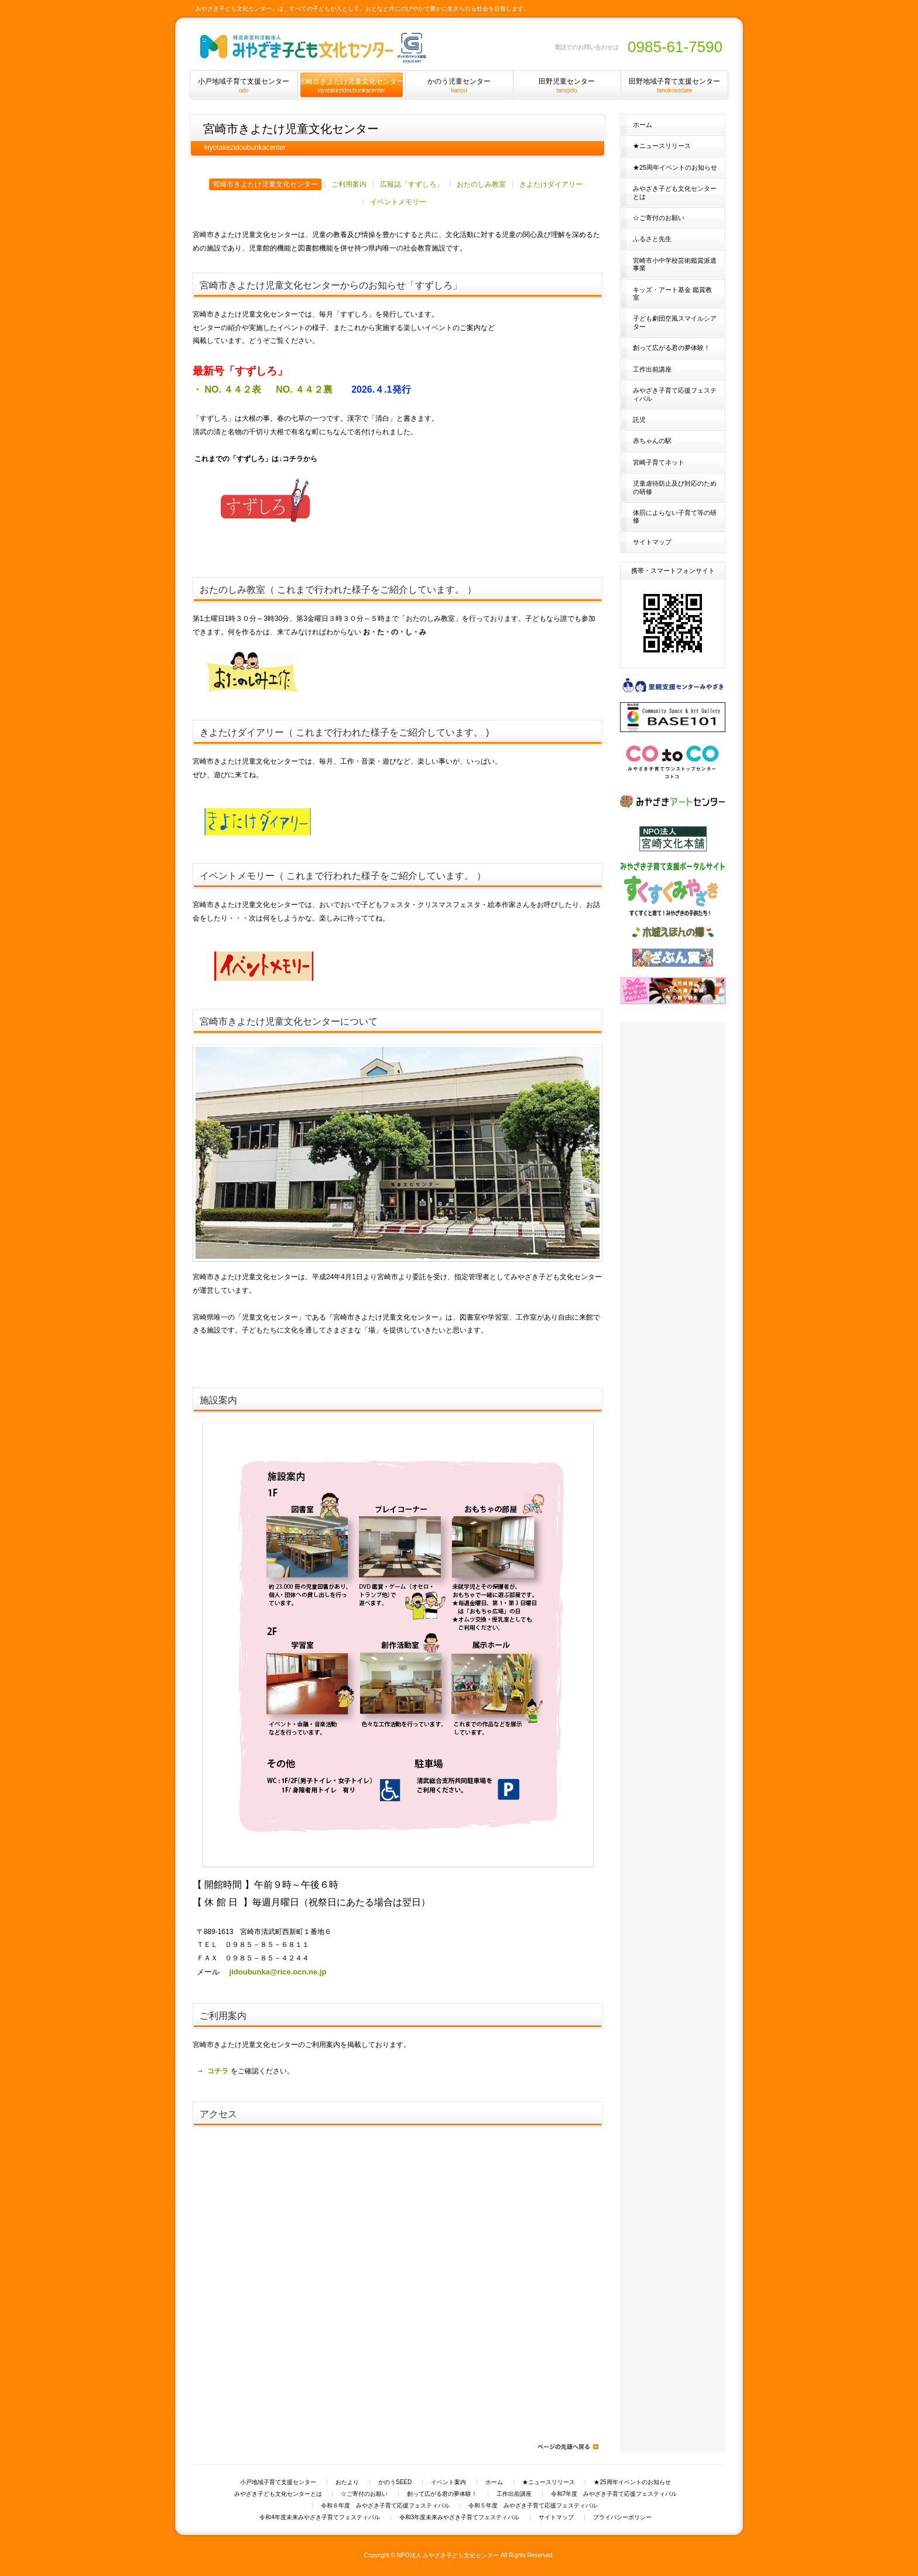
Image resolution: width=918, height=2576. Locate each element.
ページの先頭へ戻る (567, 2447)
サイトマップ (652, 541)
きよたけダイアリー (551, 184)
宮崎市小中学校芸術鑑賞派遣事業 (675, 264)
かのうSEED (395, 2482)
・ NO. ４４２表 (228, 389)
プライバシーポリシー (622, 2517)
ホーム (642, 124)
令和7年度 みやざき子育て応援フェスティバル (614, 2494)
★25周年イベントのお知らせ (675, 167)
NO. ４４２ (307, 389)
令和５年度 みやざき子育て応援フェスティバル (532, 2506)
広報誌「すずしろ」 (411, 184)
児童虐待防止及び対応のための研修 (675, 487)
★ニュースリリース (662, 145)
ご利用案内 (348, 184)
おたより (347, 2482)
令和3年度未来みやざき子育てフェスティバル (459, 2517)
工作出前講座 (652, 369)
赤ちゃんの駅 (652, 440)
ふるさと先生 (652, 238)
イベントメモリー (398, 202)
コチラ (217, 2071)
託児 (639, 419)
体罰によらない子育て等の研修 (675, 516)
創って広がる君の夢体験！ (671, 347)
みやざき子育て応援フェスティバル (675, 394)
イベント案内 (448, 2482)
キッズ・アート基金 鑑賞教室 (672, 293)
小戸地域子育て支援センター (278, 2482)
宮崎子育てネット (658, 462)
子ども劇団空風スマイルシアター (675, 322)
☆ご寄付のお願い (658, 217)
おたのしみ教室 (481, 184)
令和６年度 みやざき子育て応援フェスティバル (385, 2506)
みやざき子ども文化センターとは (675, 192)
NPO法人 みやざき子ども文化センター (448, 2555)
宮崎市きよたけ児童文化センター (265, 184)
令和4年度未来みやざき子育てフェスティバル (319, 2517)
